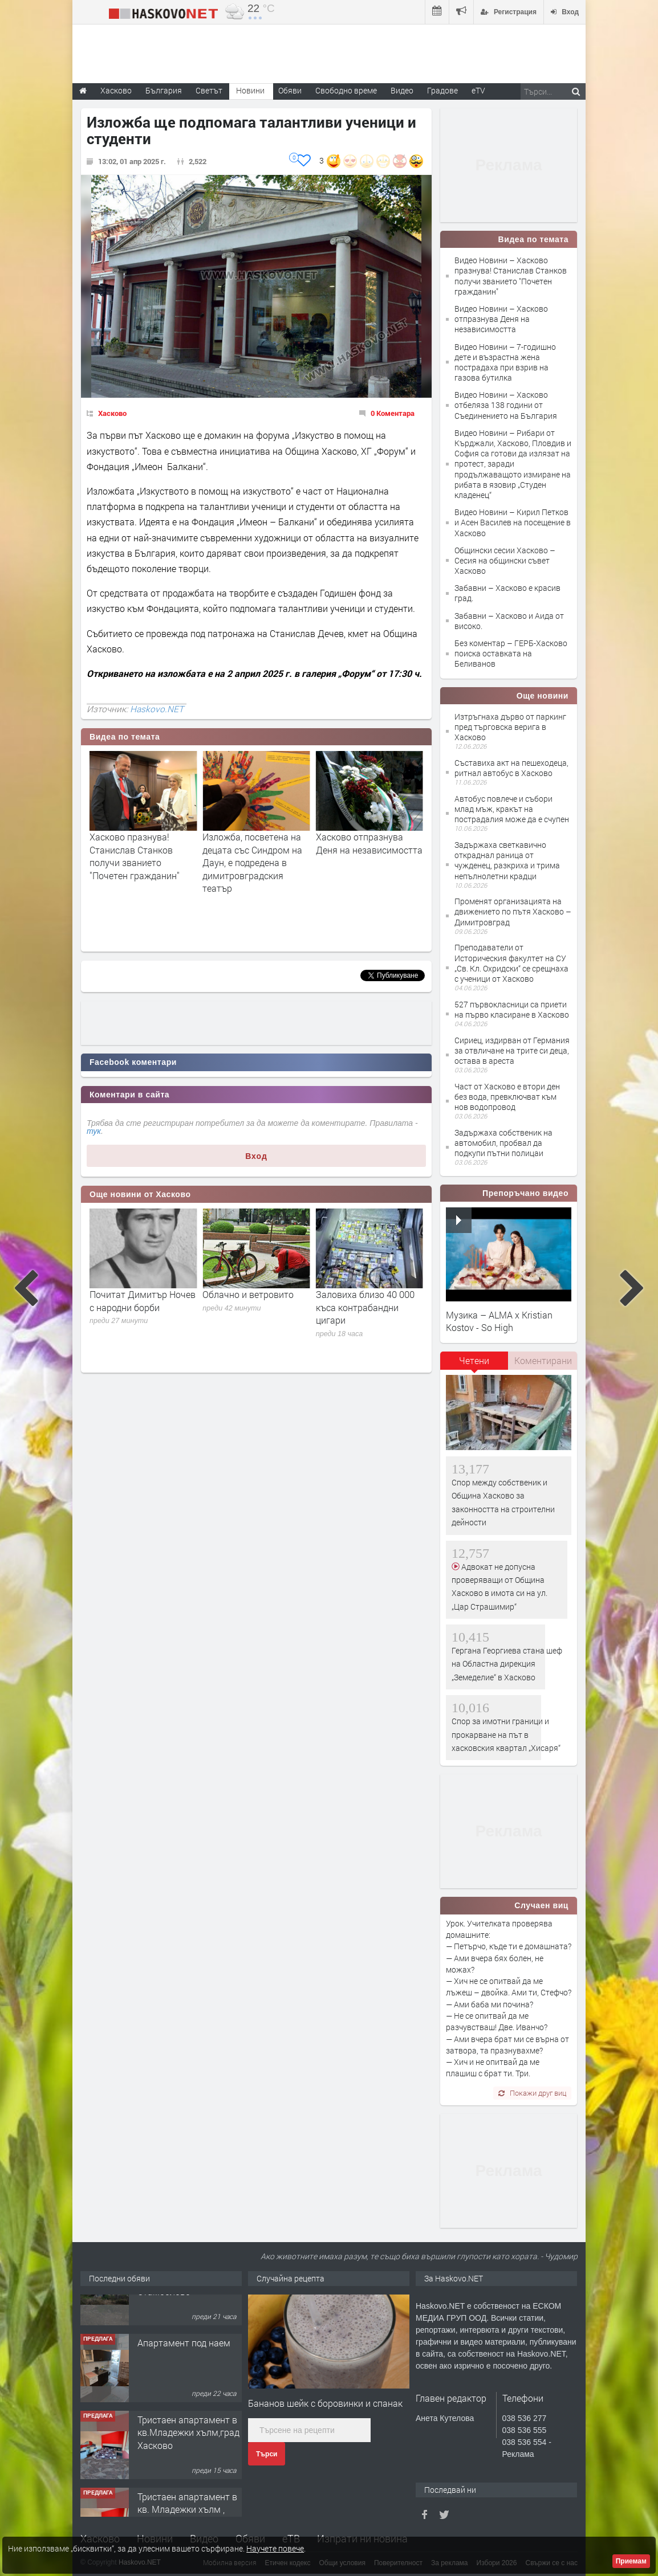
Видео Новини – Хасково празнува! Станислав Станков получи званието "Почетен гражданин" (510, 276)
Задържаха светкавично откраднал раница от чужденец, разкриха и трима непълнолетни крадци (507, 860)
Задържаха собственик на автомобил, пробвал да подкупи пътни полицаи (503, 1142)
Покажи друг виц (532, 2092)
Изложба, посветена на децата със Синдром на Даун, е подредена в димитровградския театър (366, 862)
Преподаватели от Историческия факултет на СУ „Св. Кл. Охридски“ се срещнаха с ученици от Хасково (511, 963)
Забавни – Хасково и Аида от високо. (509, 620)
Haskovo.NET (157, 709)
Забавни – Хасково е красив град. (507, 592)
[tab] (474, 1365)
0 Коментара (393, 413)
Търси (266, 2454)
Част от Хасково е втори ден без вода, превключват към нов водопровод (507, 1096)
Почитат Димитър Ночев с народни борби (255, 1300)
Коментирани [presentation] (543, 1360)
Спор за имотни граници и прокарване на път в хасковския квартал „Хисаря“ (506, 1734)
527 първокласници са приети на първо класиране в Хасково (511, 1009)
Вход (256, 1156)
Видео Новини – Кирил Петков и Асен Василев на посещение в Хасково (512, 522)
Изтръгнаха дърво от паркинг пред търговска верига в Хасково (510, 726)
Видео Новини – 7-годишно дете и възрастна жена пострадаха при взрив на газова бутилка (505, 362)
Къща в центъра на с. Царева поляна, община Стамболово (188, 2316)
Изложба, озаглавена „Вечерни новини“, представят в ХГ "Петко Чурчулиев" (139, 856)
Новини (250, 90)
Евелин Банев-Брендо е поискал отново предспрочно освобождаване (139, 1313)
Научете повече (275, 2548)
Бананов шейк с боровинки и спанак (325, 2403)
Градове (442, 90)
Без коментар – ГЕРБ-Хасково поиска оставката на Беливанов (510, 653)
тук (94, 1131)
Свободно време (346, 90)
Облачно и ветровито (361, 1294)
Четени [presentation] (474, 1360)
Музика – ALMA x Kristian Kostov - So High (499, 1321)
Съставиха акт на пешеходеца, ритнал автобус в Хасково (511, 767)
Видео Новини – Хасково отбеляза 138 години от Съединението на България (505, 405)
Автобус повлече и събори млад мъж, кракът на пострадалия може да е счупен (511, 808)
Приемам (631, 2561)
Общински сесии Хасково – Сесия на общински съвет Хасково (504, 560)
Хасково (112, 413)
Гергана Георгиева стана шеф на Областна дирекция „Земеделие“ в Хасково (507, 1664)
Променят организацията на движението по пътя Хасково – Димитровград (512, 911)
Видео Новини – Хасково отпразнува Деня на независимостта (501, 318)
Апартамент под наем (183, 2380)
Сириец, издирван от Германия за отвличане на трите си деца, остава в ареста (512, 1050)
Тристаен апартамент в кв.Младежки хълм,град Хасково (188, 2470)
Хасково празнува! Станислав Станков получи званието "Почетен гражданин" (247, 856)
